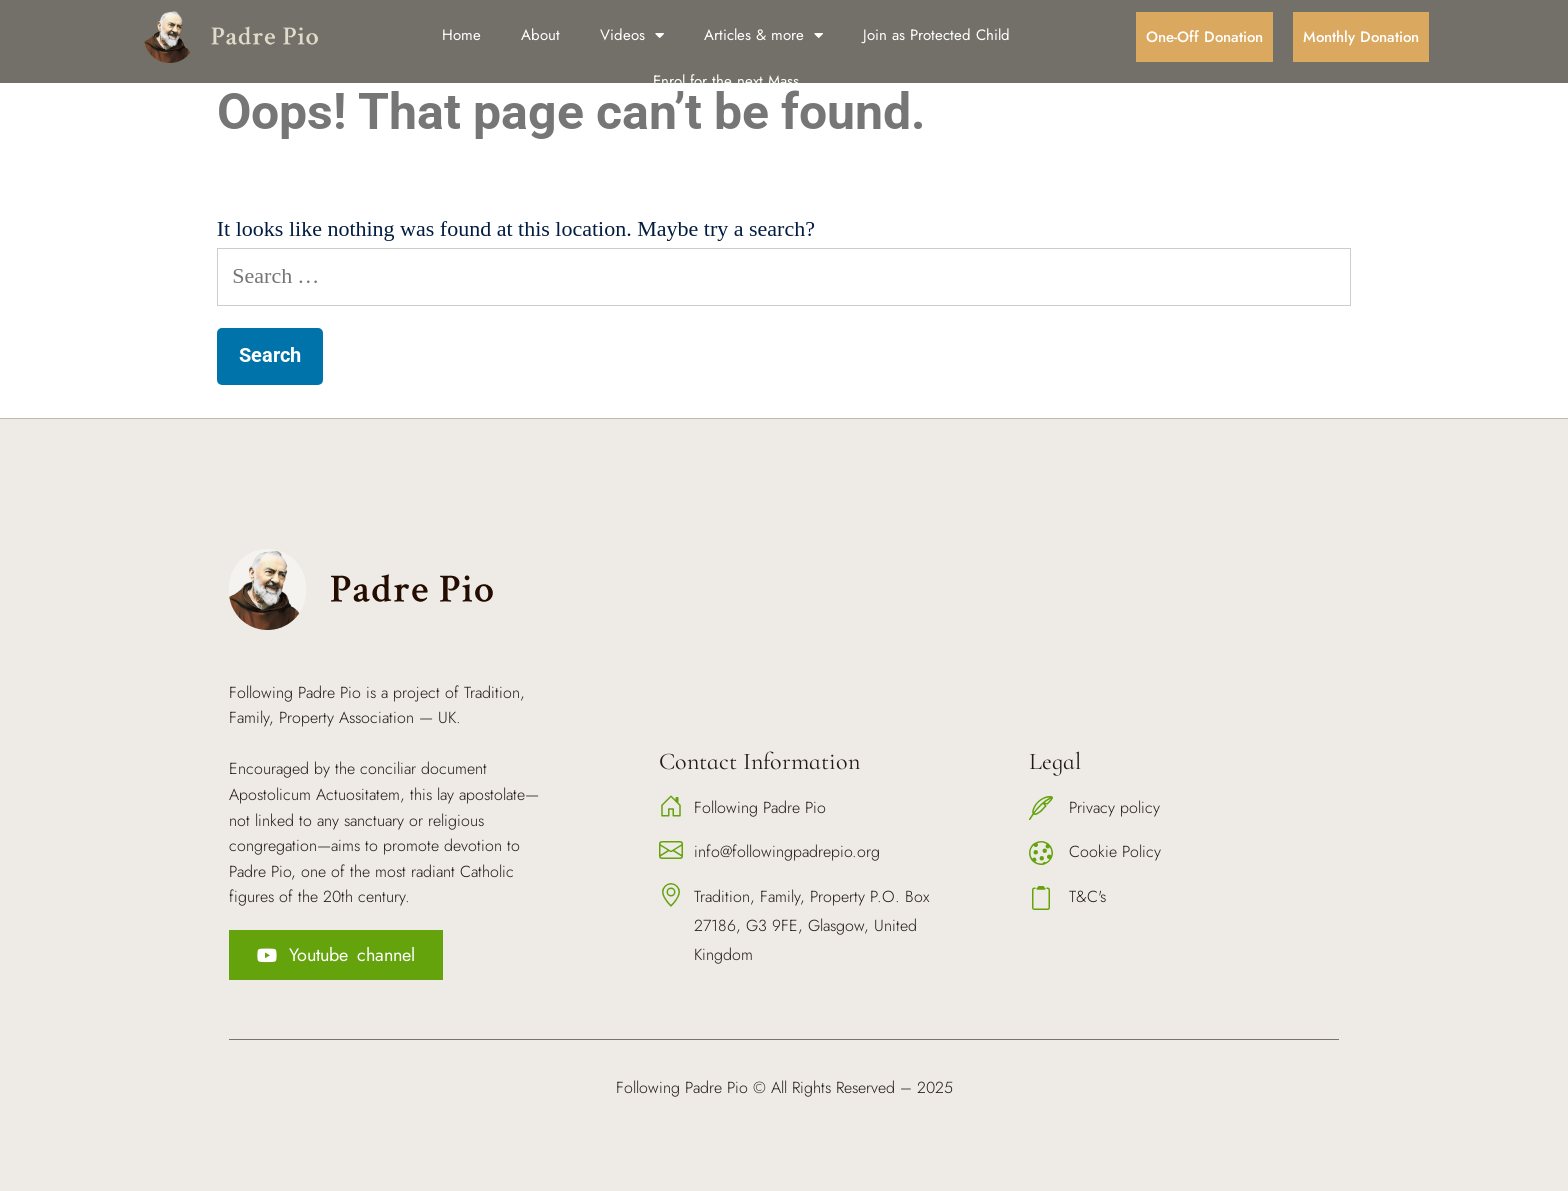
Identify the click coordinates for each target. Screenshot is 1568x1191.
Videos (632, 35)
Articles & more (763, 35)
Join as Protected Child (936, 35)
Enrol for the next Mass (726, 81)
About (540, 35)
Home (461, 35)
